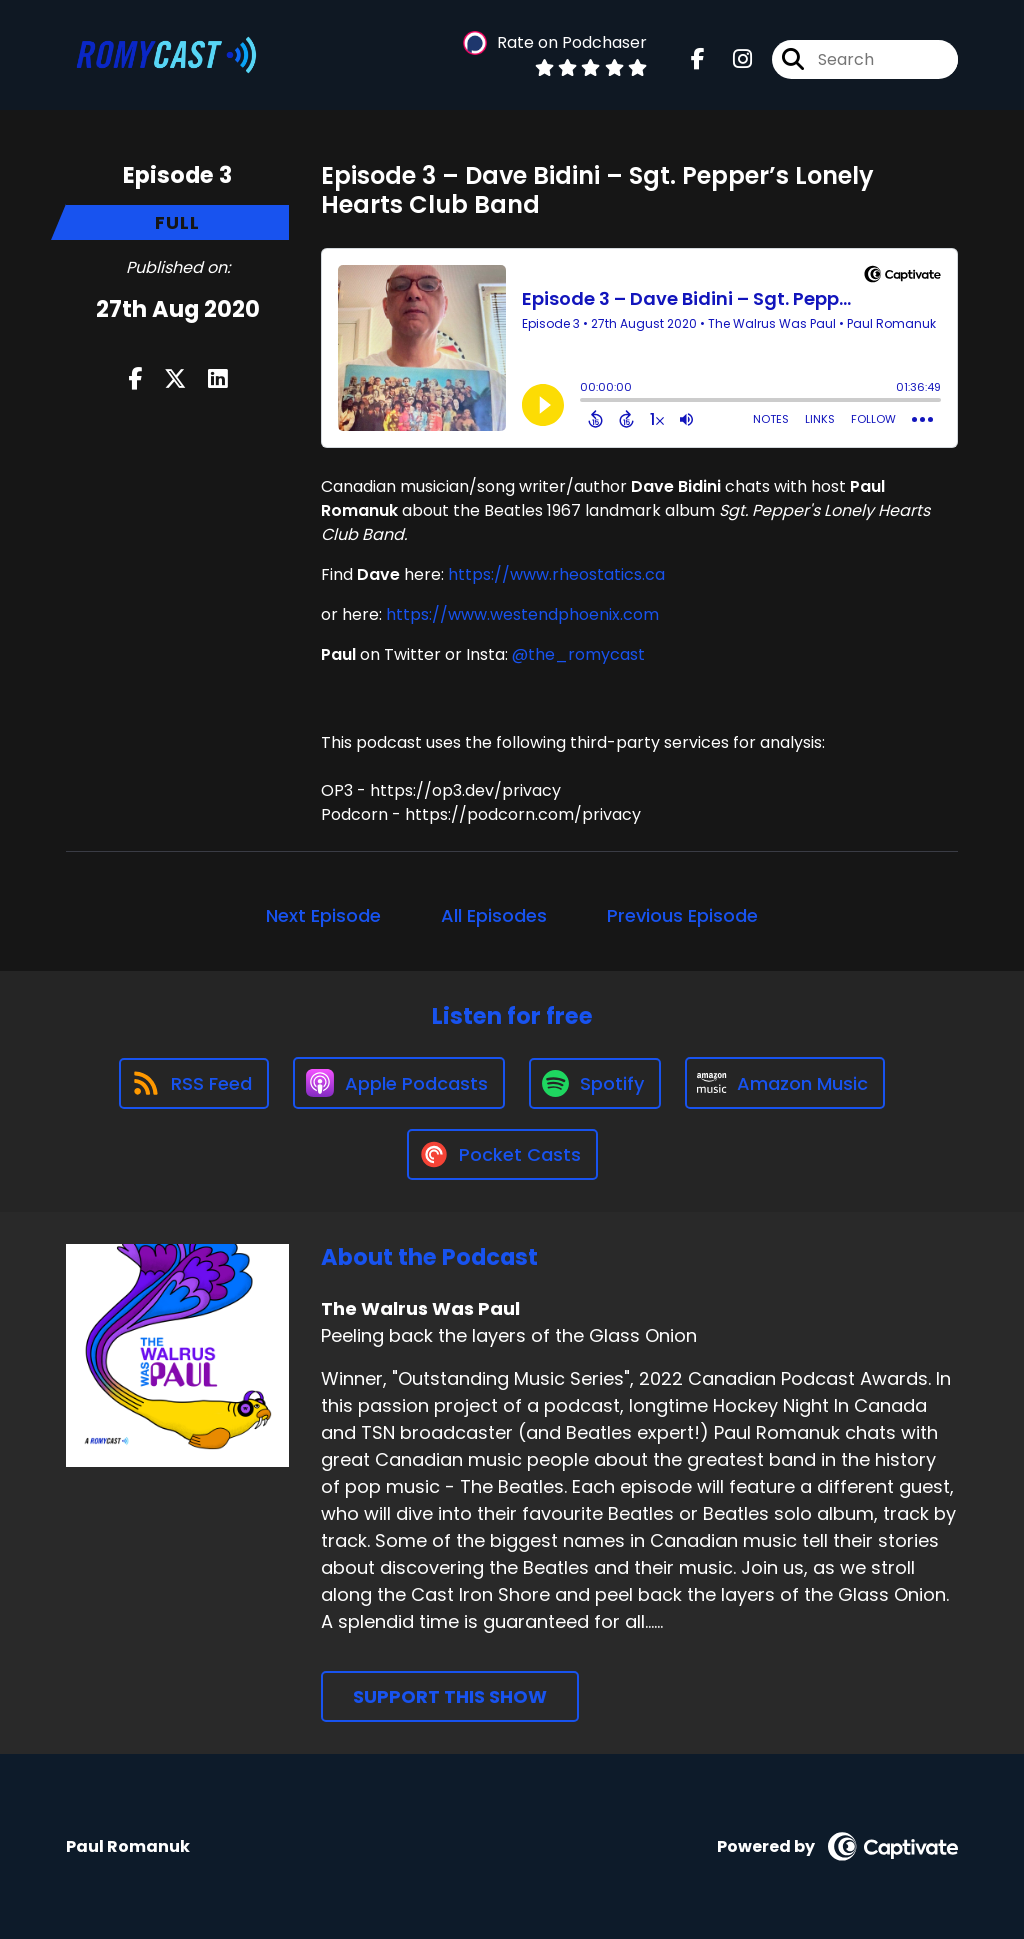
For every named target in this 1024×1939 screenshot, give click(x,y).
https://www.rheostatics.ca (556, 574)
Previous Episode (682, 915)
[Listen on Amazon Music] (785, 1083)
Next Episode (323, 915)
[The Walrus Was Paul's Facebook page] (698, 59)
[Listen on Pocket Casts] (502, 1154)
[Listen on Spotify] (595, 1083)
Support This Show (450, 1696)
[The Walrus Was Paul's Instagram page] (730, 59)
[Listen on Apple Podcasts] (399, 1083)
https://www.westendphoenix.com (522, 614)
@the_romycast (578, 654)
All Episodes (494, 915)
